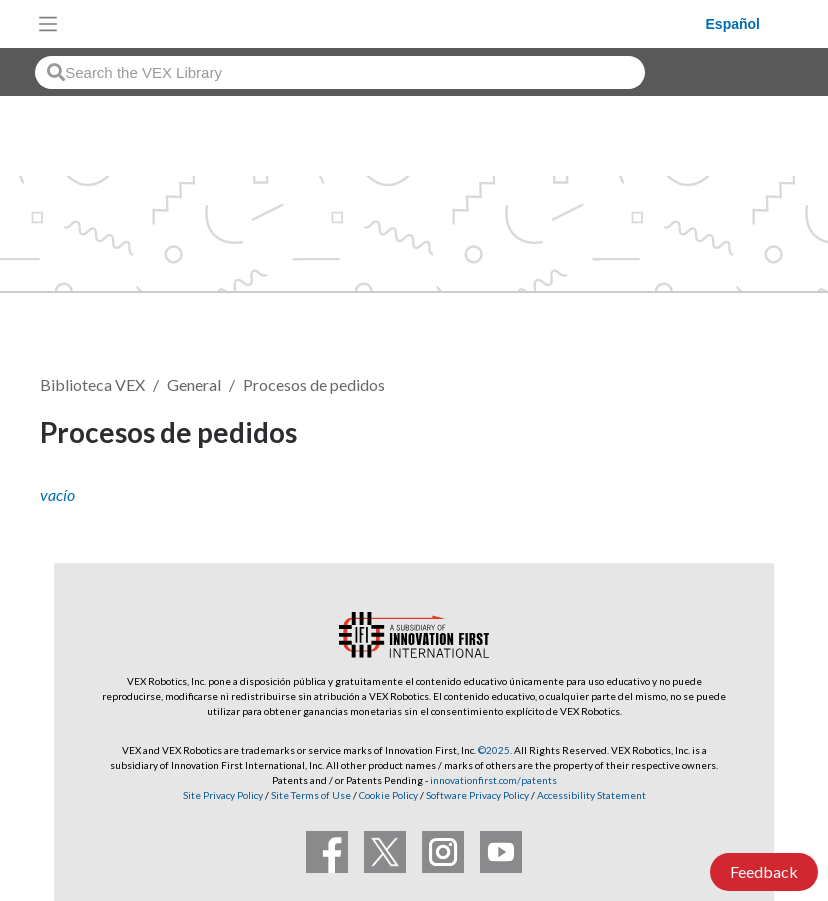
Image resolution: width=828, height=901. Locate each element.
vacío (57, 494)
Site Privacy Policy (223, 795)
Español (733, 24)
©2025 (494, 750)
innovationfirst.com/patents (493, 780)
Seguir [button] (739, 435)
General (194, 384)
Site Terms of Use (310, 795)
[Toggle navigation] (48, 24)
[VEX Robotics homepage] (387, 23)
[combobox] (340, 72)
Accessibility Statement (591, 795)
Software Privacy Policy (477, 795)
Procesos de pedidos (314, 384)
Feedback (764, 871)
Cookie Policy (388, 795)
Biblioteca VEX (92, 384)
